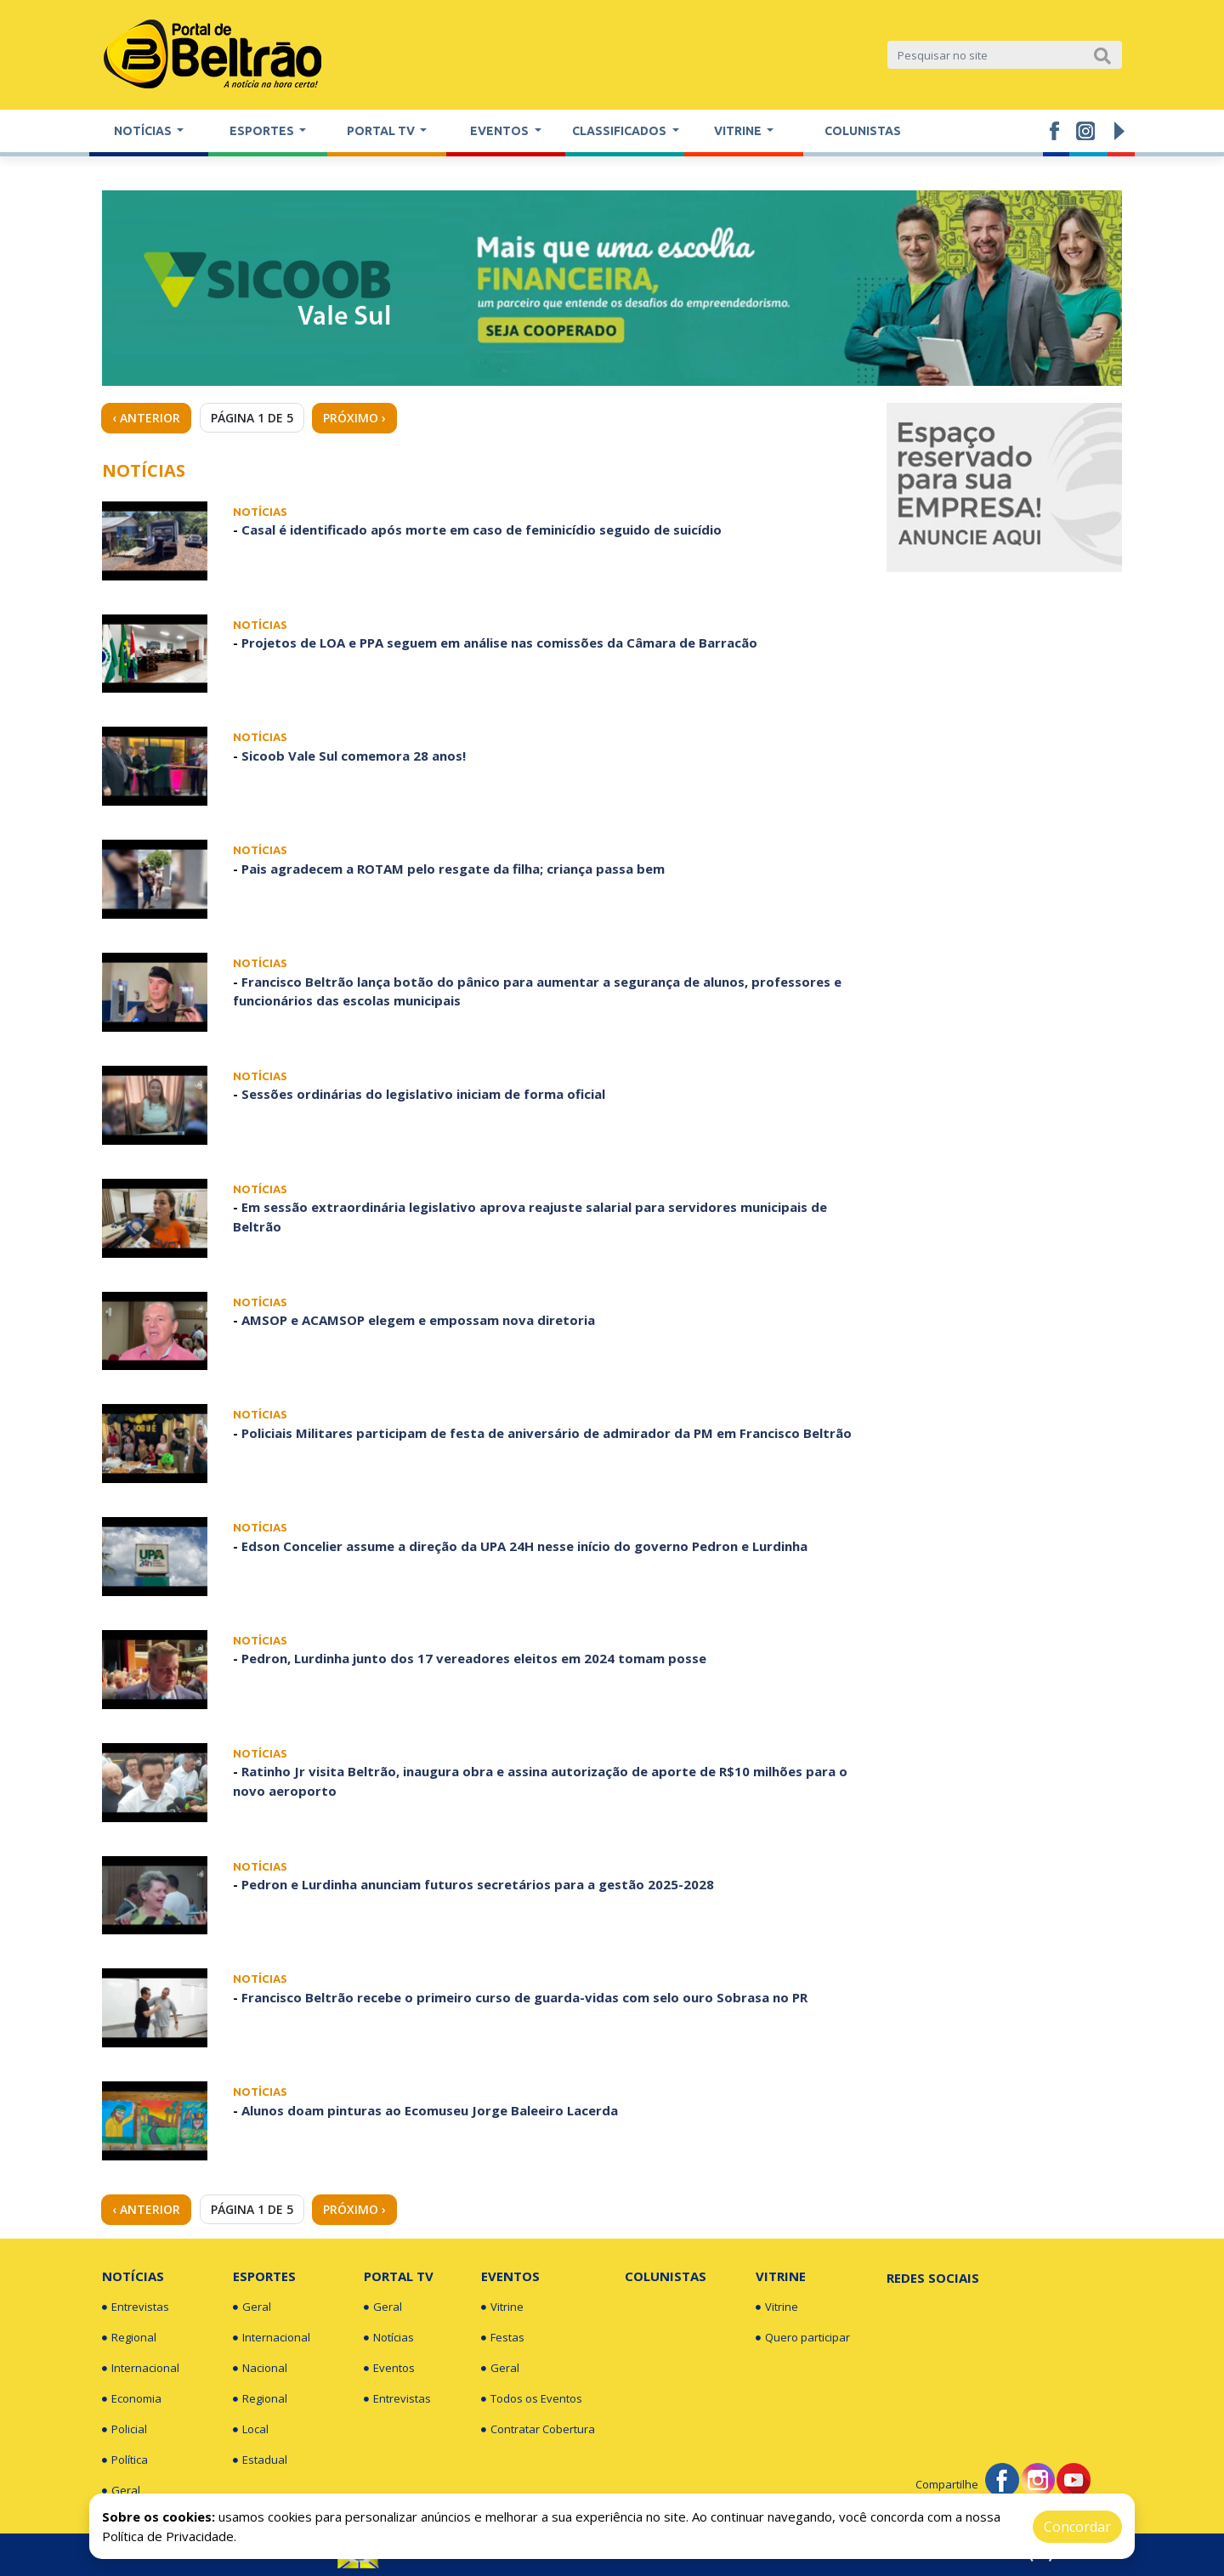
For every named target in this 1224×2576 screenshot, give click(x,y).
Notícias (133, 2275)
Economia (132, 2399)
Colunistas (862, 131)
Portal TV (399, 2275)
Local (251, 2430)
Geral (121, 2491)
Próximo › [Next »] (354, 418)
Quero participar (803, 2338)
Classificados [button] (620, 131)
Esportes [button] (263, 131)
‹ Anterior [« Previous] (146, 418)
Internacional (140, 2368)
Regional (129, 2338)
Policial (124, 2430)
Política (125, 2460)
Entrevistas (135, 2307)
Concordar (1077, 2526)
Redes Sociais (933, 2277)
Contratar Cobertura (538, 2430)
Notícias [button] (144, 131)
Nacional (260, 2368)
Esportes (264, 2275)
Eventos (389, 2368)
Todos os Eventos (531, 2399)
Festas (502, 2338)
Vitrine (502, 2307)
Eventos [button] (500, 131)
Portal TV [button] (382, 131)
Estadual (260, 2460)
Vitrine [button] (739, 131)
